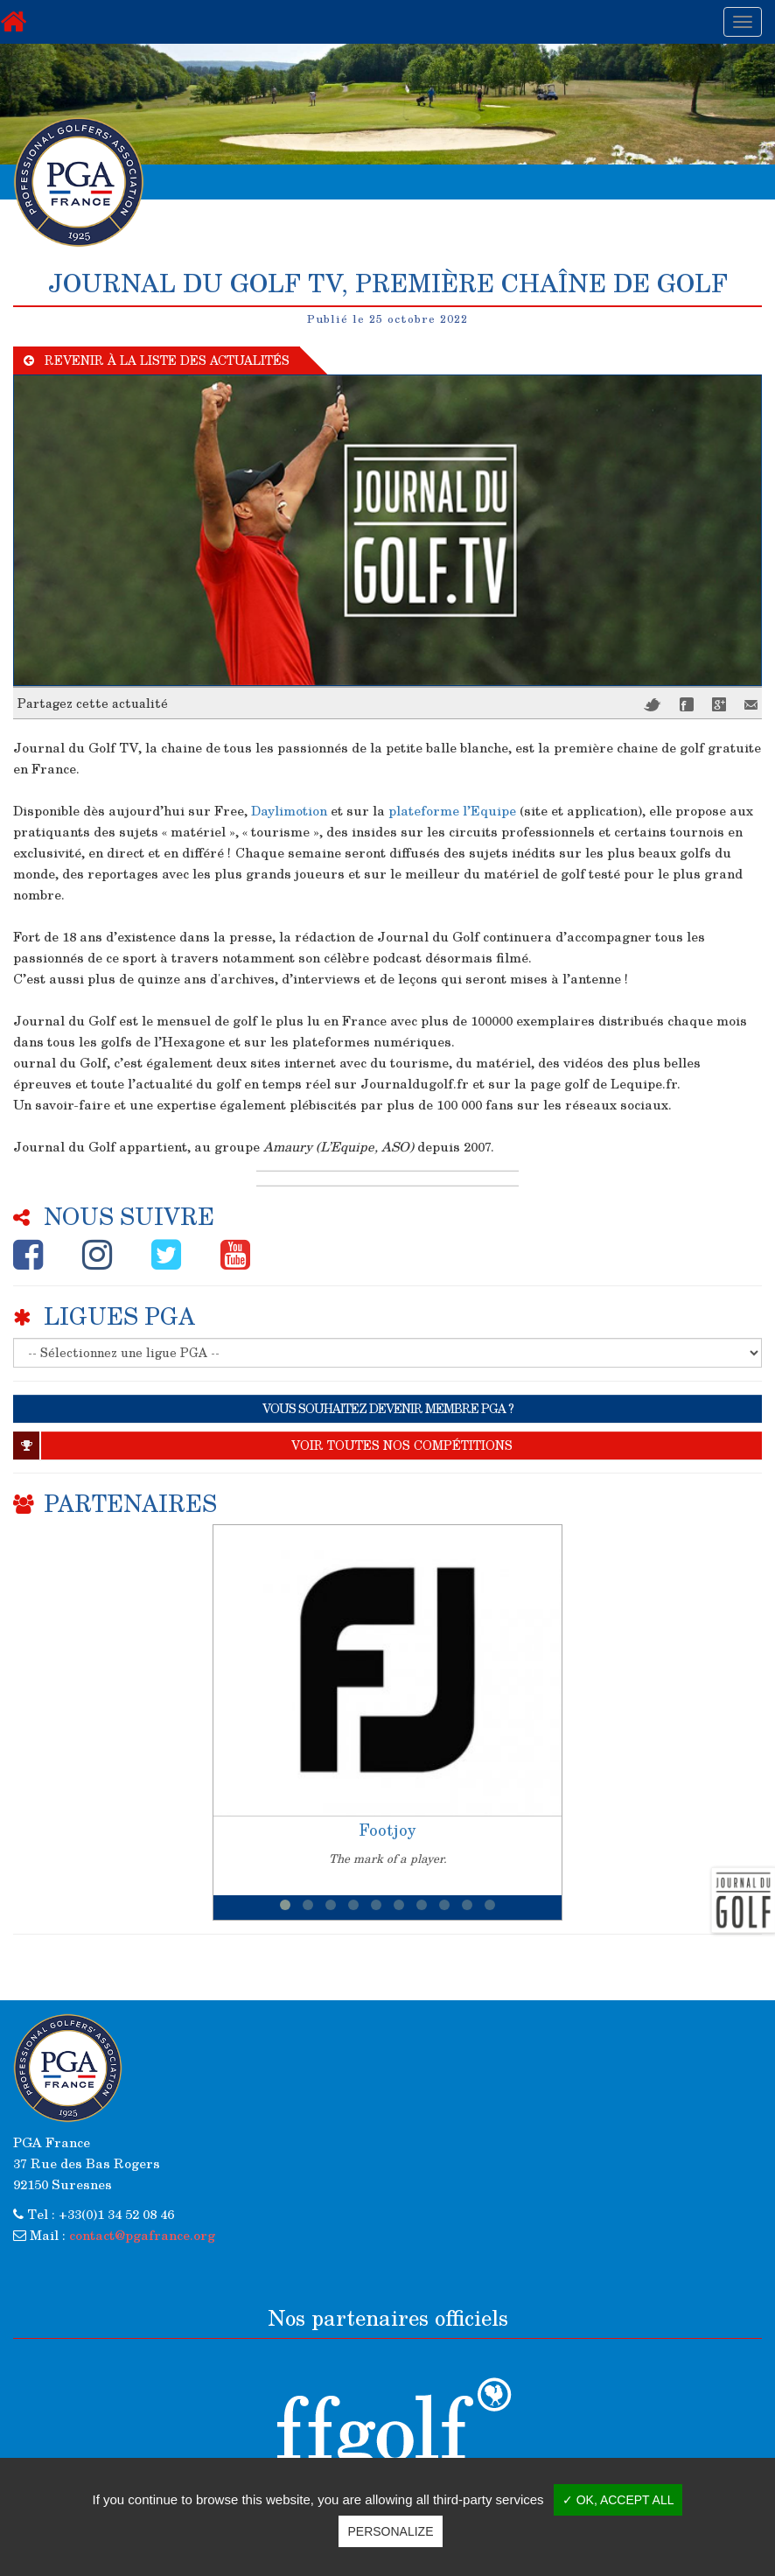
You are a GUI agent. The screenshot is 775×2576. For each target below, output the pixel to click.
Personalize (390, 2531)
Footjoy (387, 1829)
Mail (751, 705)
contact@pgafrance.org (142, 2234)
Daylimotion (289, 810)
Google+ (719, 704)
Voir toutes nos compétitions (263, 1446)
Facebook (687, 704)
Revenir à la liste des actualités (157, 360)
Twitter (652, 704)
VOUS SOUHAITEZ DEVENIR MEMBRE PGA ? (387, 1408)
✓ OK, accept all (618, 2500)
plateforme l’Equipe (452, 810)
